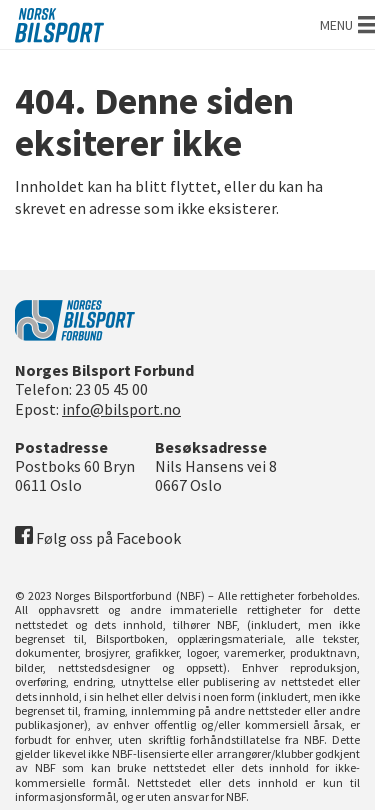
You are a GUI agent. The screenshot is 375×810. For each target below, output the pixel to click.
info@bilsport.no (121, 409)
